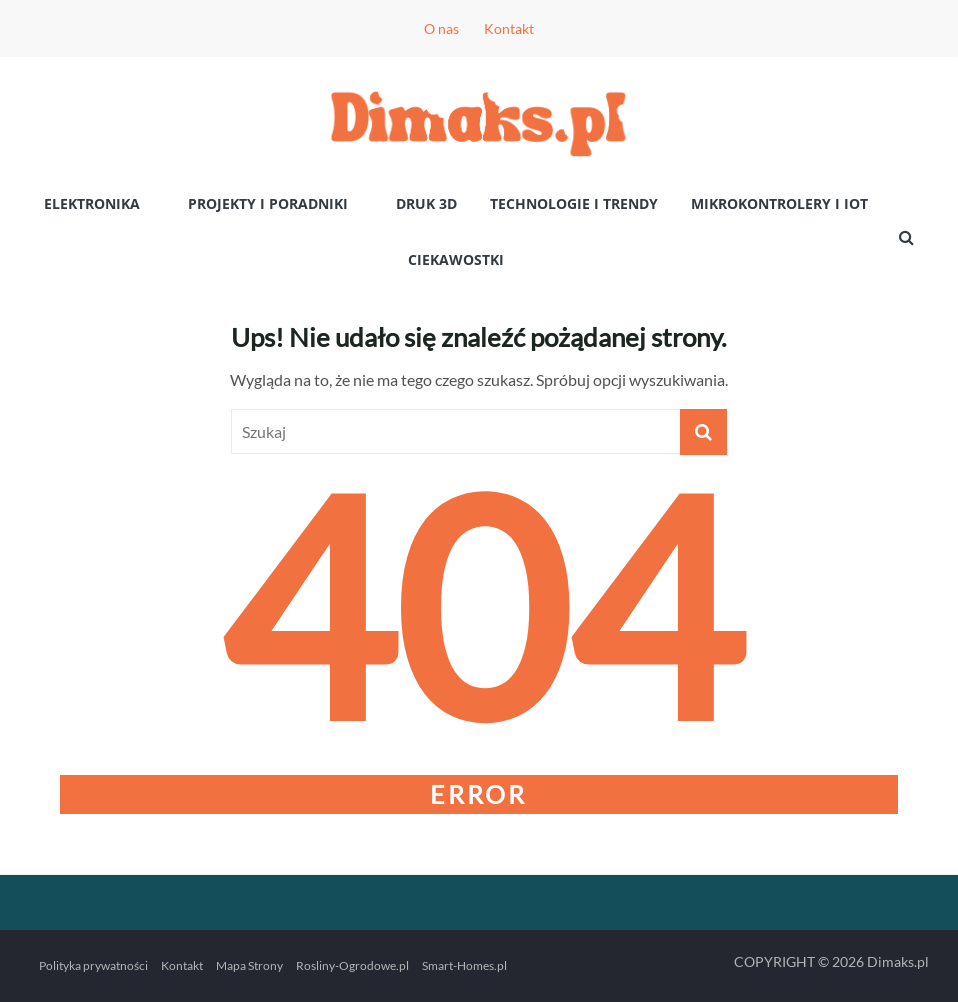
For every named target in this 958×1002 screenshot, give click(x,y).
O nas (441, 28)
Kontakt (509, 28)
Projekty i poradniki (268, 203)
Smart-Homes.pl (464, 965)
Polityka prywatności (93, 965)
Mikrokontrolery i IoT (779, 203)
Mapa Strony (249, 965)
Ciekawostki (456, 259)
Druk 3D (426, 203)
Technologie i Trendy (574, 203)
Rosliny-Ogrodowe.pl (352, 965)
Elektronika (92, 203)
